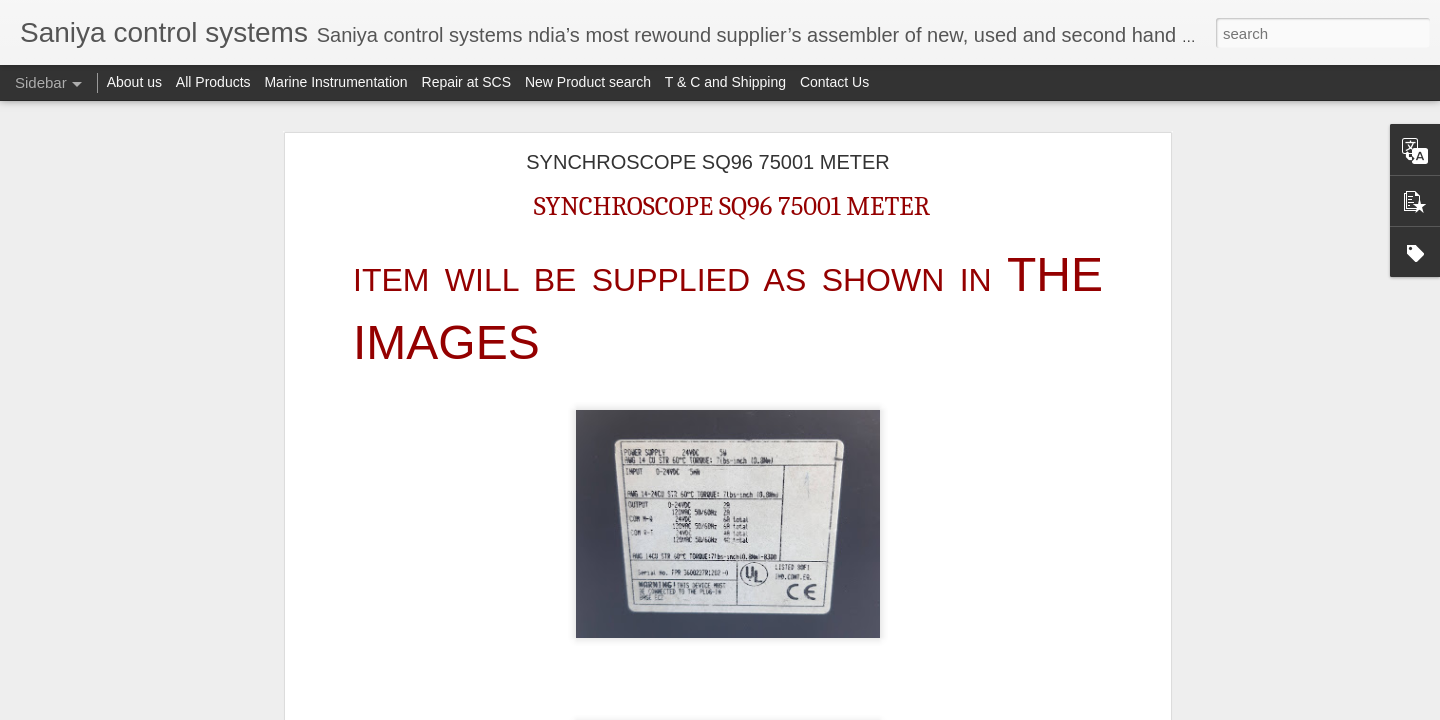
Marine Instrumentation (335, 82)
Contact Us (834, 82)
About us (134, 82)
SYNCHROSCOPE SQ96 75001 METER (707, 162)
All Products (213, 82)
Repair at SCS (466, 82)
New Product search (588, 82)
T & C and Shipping (725, 82)
